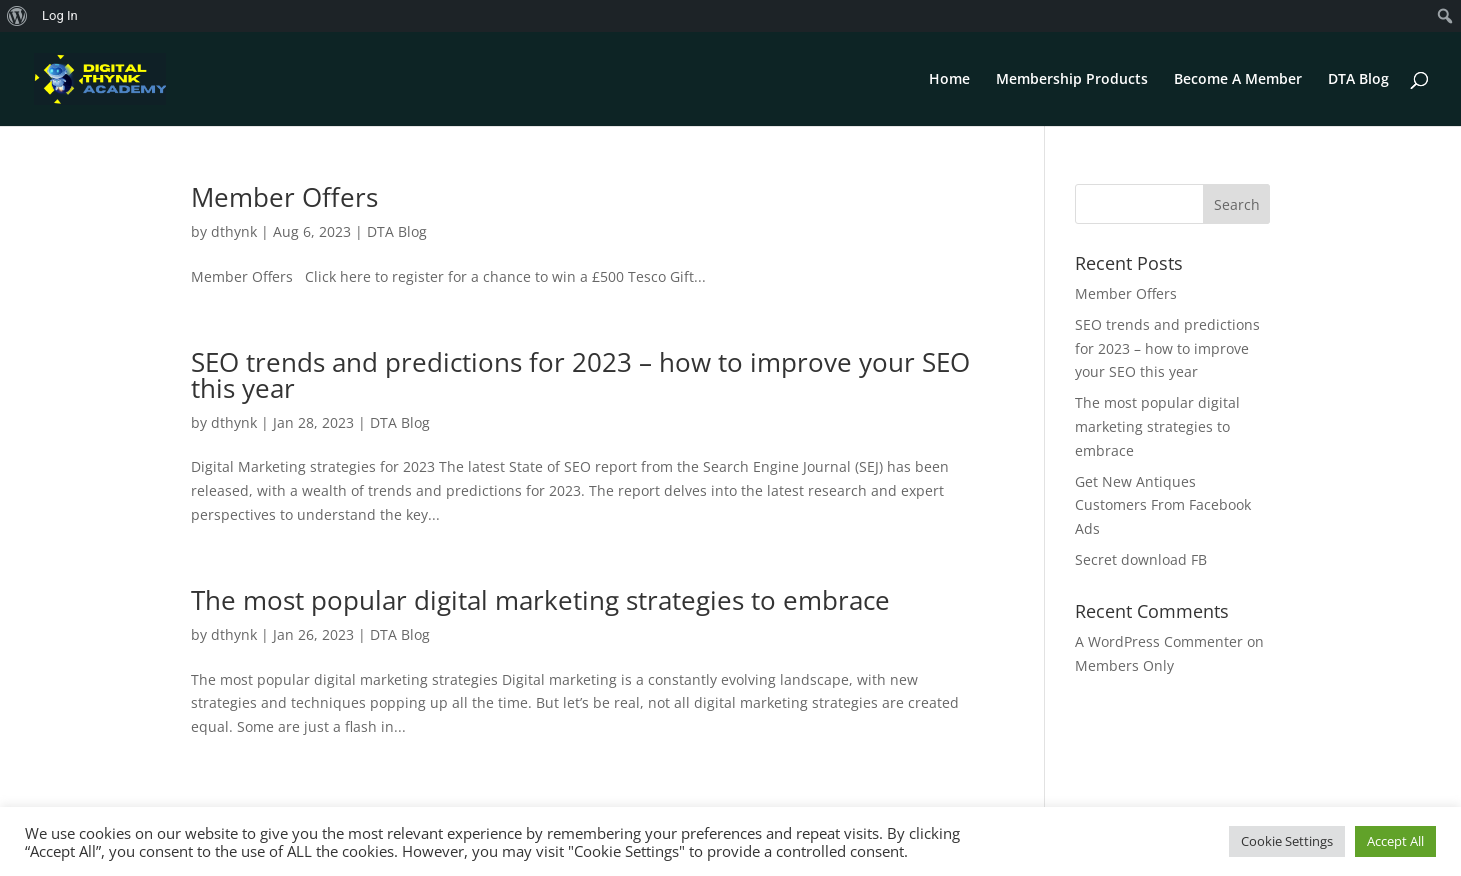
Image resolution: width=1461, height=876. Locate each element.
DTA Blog (1358, 80)
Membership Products (1072, 80)
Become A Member (1238, 80)
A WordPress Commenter (1159, 641)
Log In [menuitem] (60, 15)
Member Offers (284, 197)
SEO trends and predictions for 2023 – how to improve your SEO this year (580, 375)
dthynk (234, 231)
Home (949, 80)
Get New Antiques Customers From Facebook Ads (1163, 505)
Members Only (1124, 665)
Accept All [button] (1395, 841)
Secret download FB (1141, 559)
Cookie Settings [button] (1287, 841)
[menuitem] (17, 16)
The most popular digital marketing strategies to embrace (540, 600)
